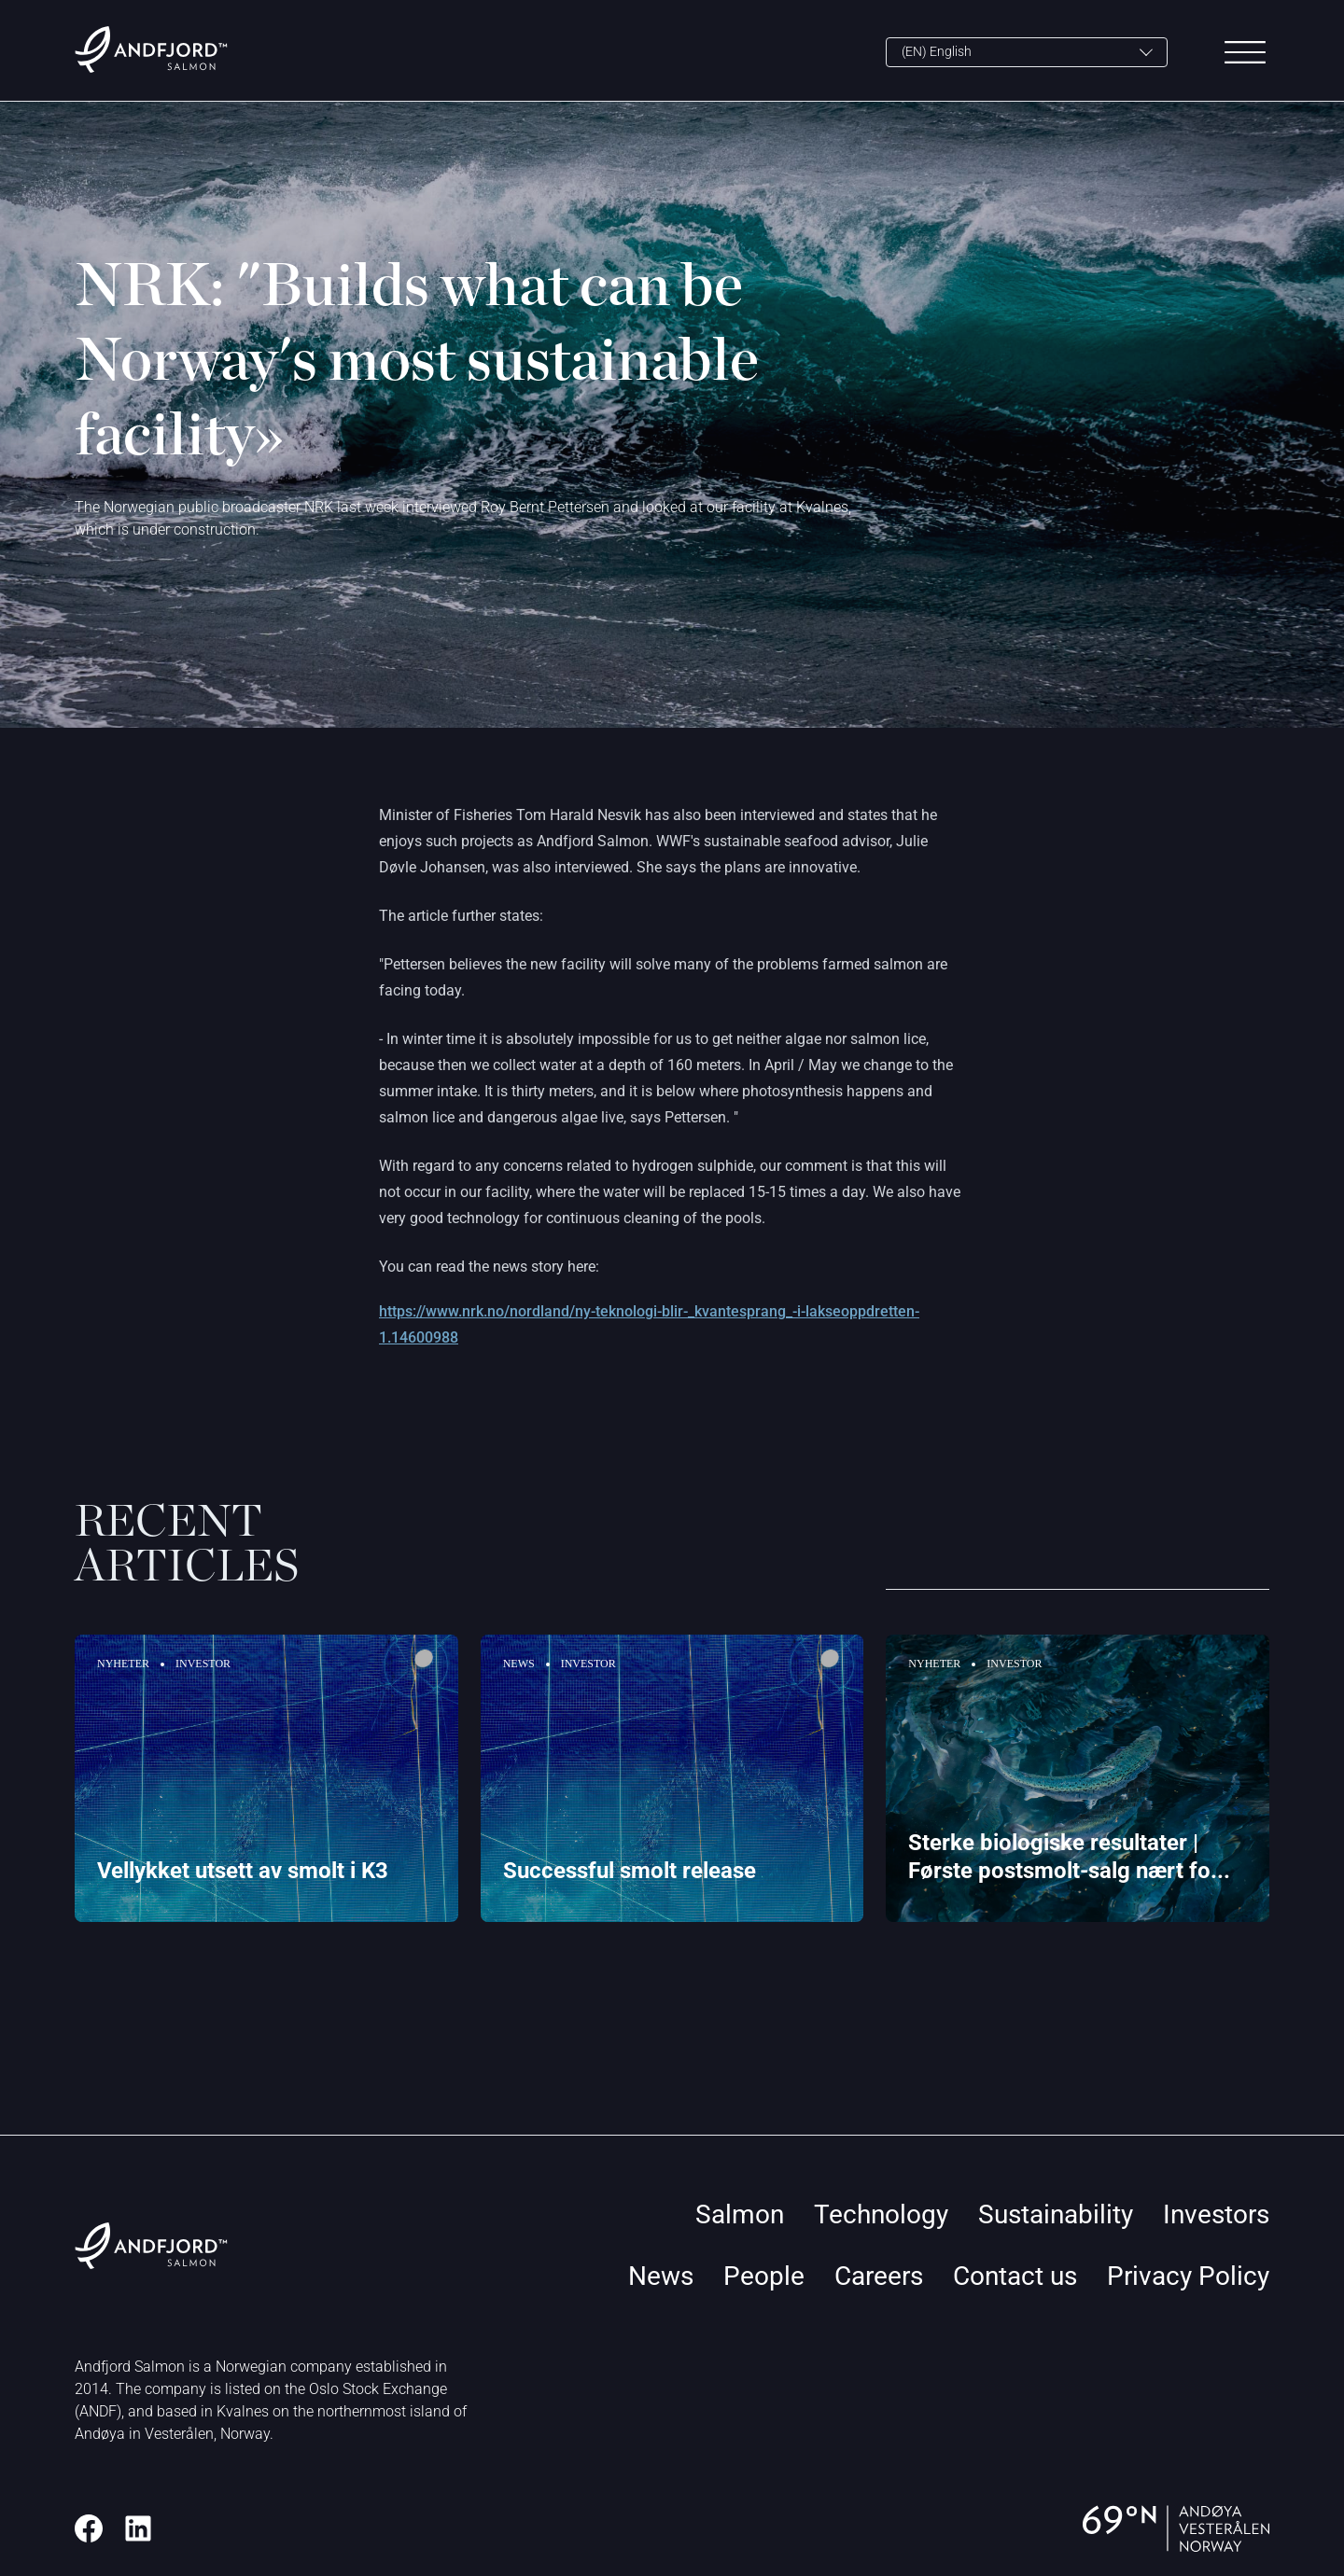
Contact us (1015, 2276)
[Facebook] (89, 2528)
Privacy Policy (1188, 2276)
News (660, 2276)
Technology (881, 2214)
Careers (878, 2276)
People (764, 2276)
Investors (1216, 2214)
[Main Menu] (1245, 52)
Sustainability (1055, 2214)
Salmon (739, 2214)
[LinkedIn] (138, 2528)
